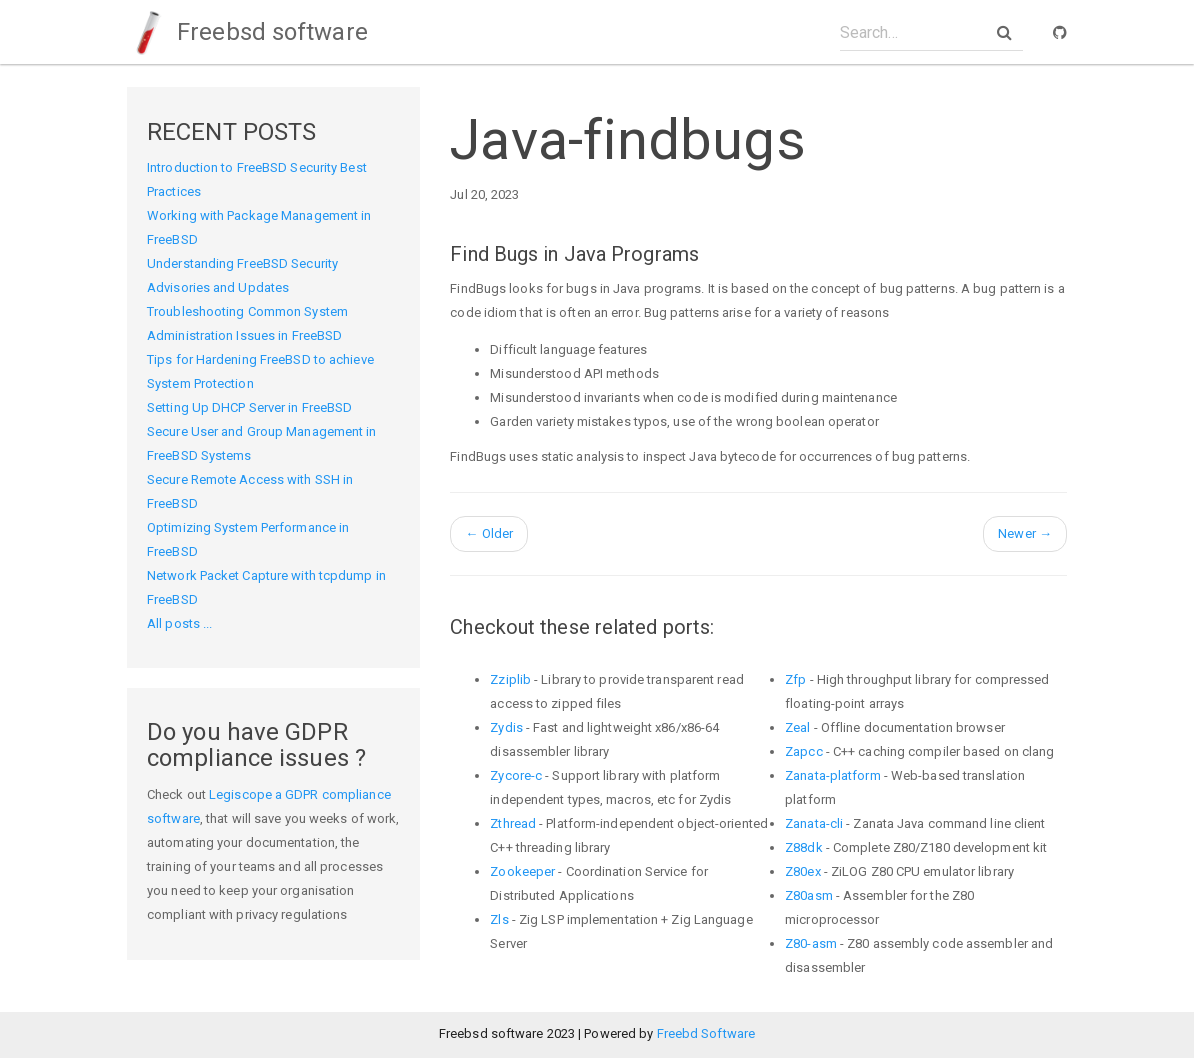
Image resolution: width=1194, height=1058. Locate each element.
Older (489, 533)
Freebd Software (706, 1033)
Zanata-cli (814, 823)
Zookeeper (522, 871)
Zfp (795, 679)
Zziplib (510, 679)
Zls (499, 919)
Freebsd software (247, 32)
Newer (1025, 533)
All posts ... (179, 623)
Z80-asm (811, 943)
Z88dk (804, 847)
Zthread (513, 823)
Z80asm (809, 895)
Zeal (797, 727)
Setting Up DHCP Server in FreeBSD (249, 407)
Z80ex (803, 871)
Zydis (506, 727)
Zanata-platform (833, 775)
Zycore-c (516, 775)
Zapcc (804, 751)
